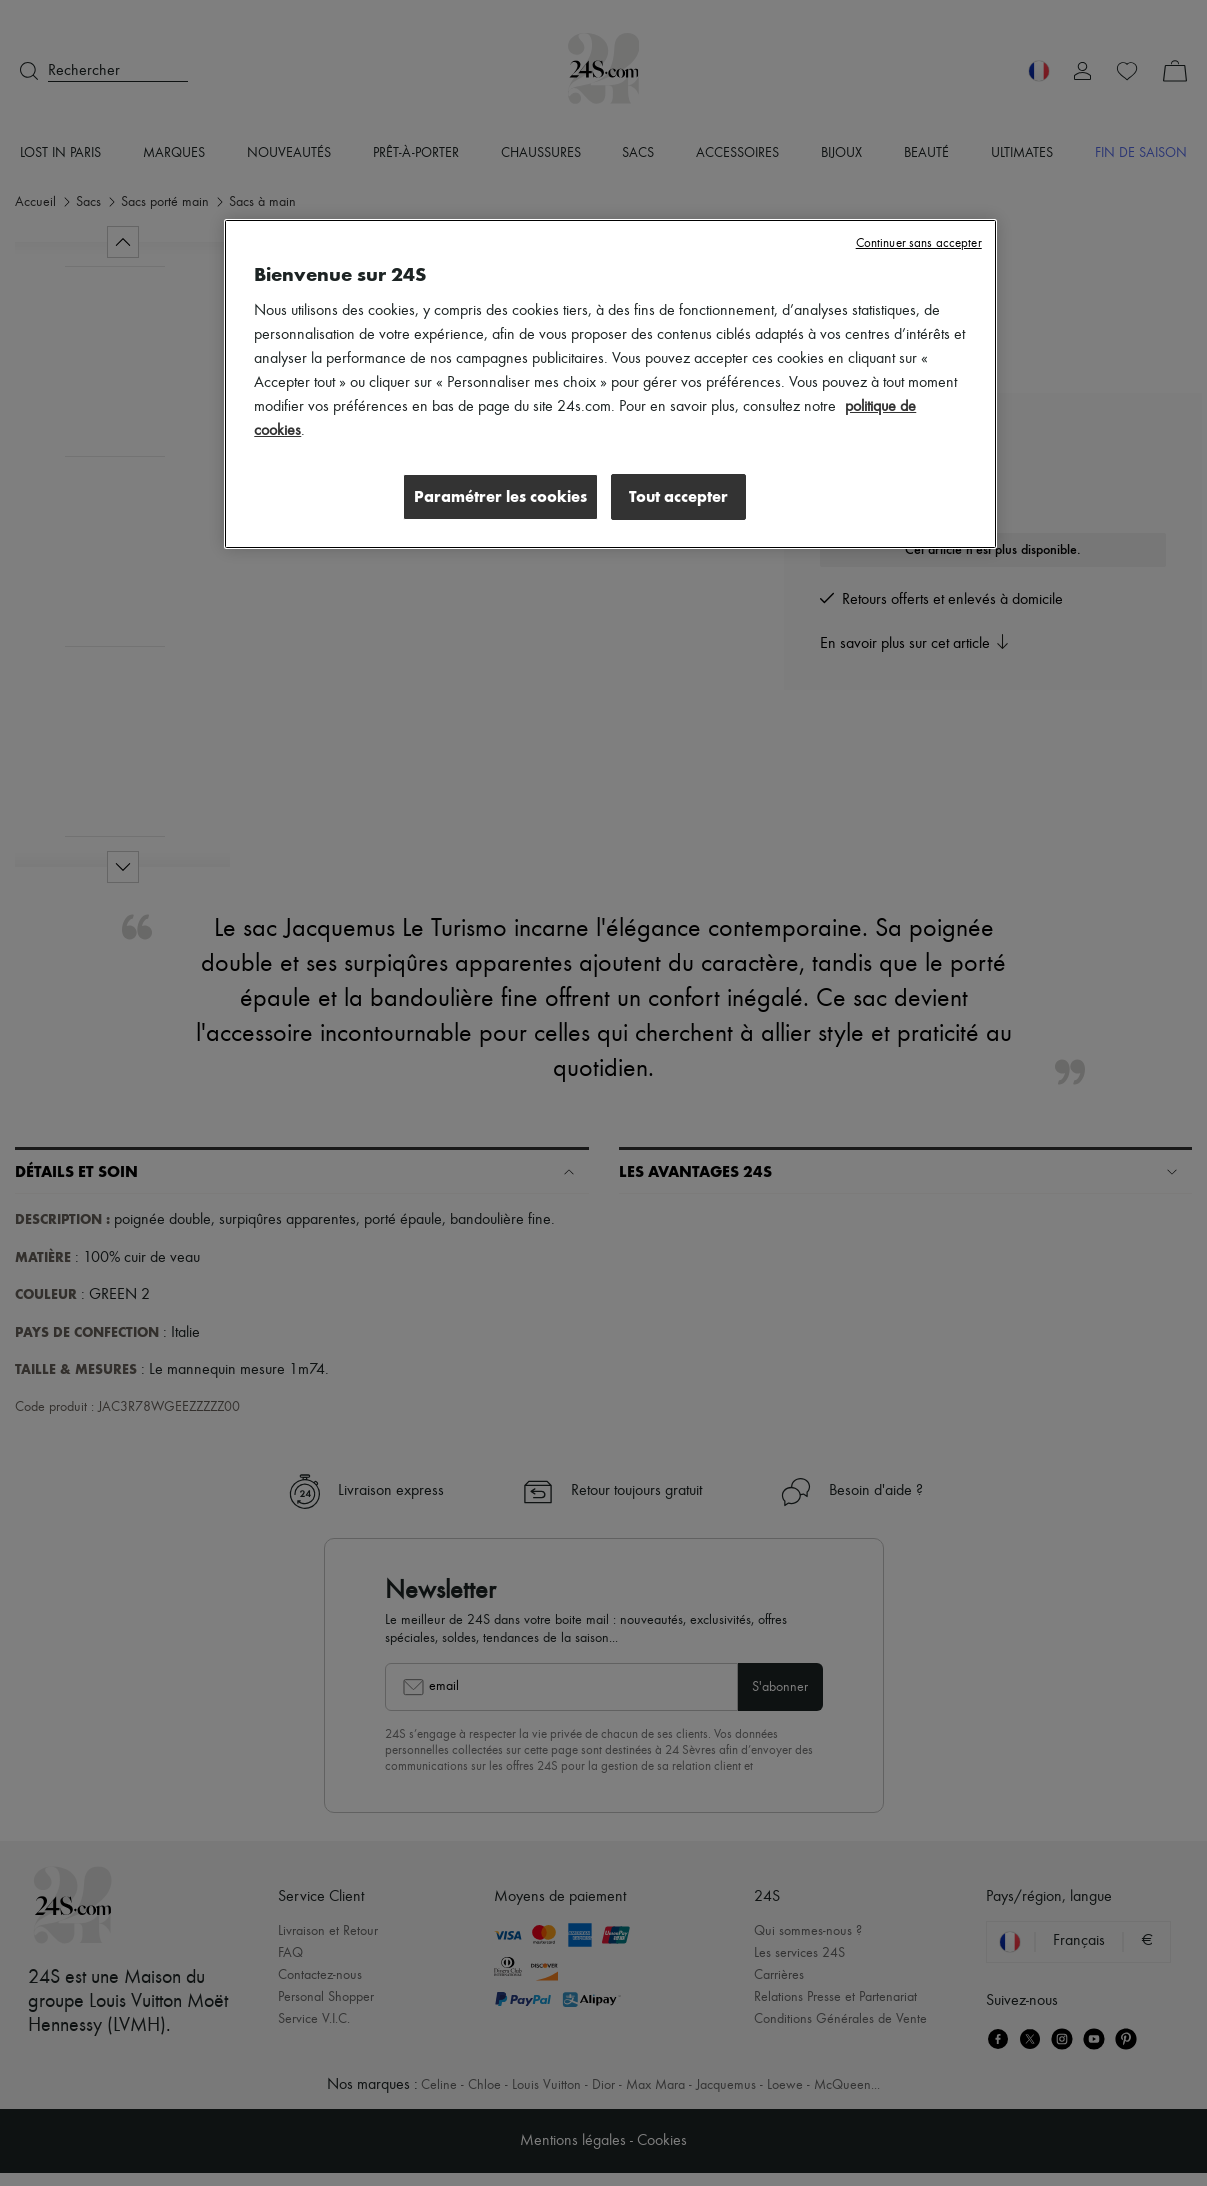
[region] (610, 385)
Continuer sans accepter (919, 243)
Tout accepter (678, 496)
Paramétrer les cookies (497, 496)
